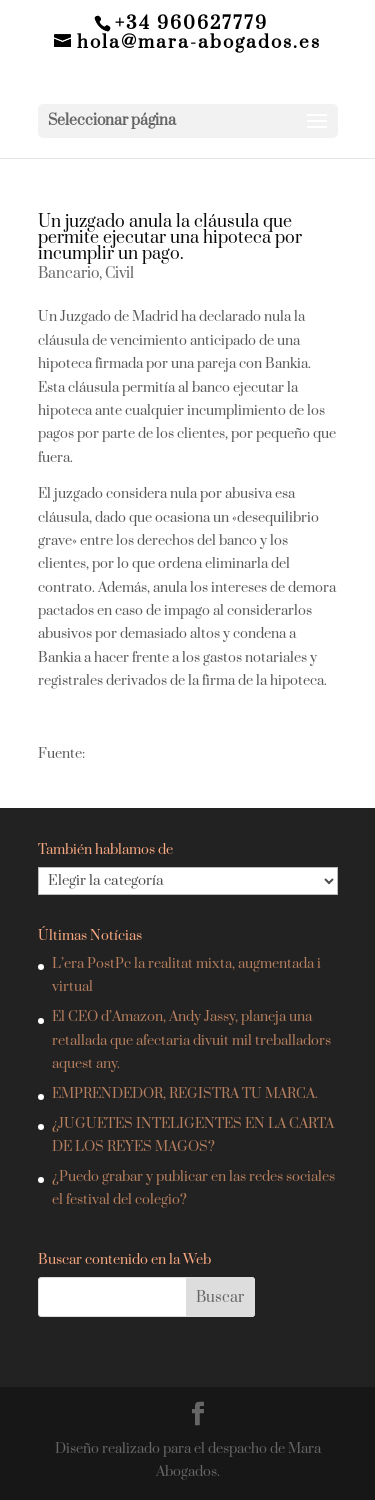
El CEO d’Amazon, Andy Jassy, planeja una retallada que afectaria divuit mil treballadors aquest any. (191, 1040)
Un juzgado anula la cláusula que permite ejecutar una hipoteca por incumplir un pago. (170, 238)
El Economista (131, 754)
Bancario (68, 273)
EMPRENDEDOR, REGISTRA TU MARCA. (185, 1094)
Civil (119, 273)
